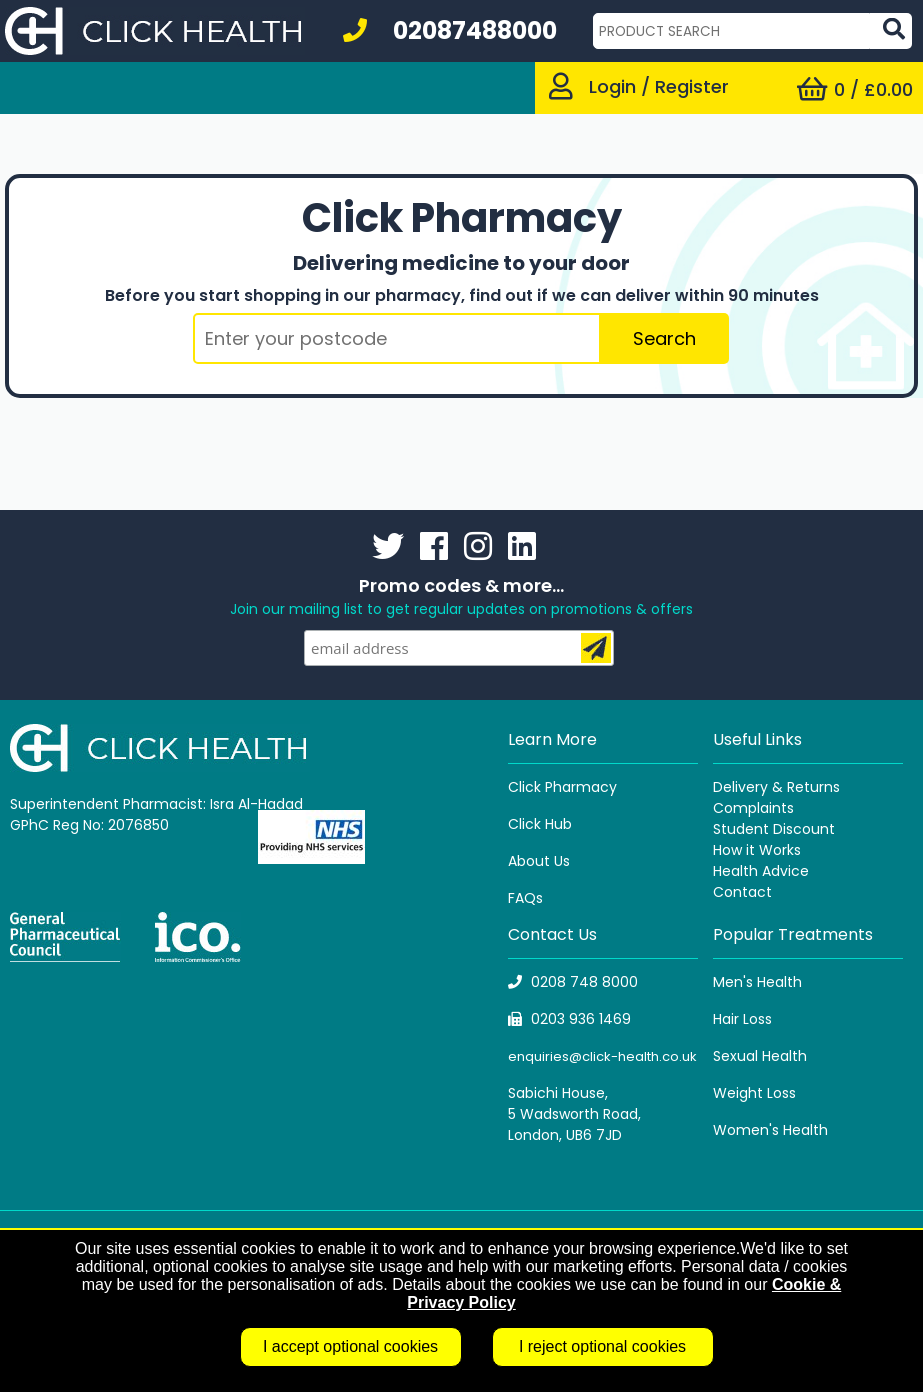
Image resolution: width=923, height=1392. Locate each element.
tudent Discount (778, 829)
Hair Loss (742, 1019)
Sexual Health (760, 1056)
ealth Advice (765, 871)
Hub (558, 824)
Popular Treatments (793, 934)
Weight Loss (754, 1093)
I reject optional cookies (602, 1346)
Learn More (552, 739)
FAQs (525, 898)
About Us (539, 861)
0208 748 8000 (573, 982)
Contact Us (552, 934)
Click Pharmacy (562, 787)
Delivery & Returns (776, 787)
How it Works (757, 850)
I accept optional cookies (350, 1346)
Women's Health (770, 1130)
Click (526, 824)
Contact (742, 892)
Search (664, 338)
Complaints (753, 808)
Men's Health (757, 982)
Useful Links (757, 739)
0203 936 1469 (569, 1019)
